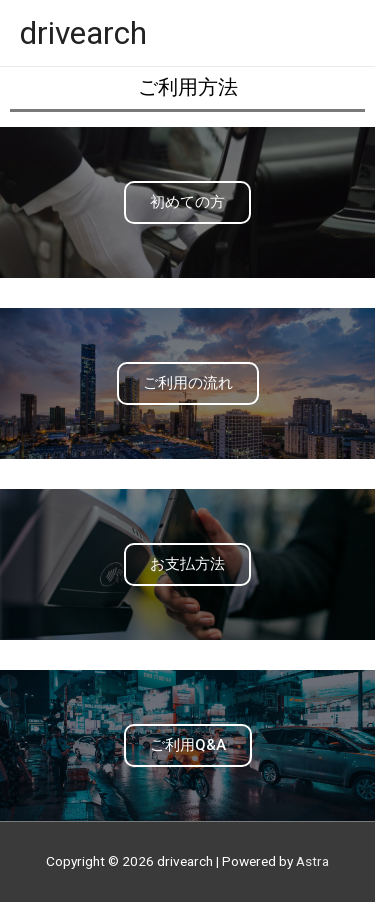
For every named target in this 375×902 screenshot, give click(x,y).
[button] (187, 202)
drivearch (83, 33)
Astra (312, 861)
